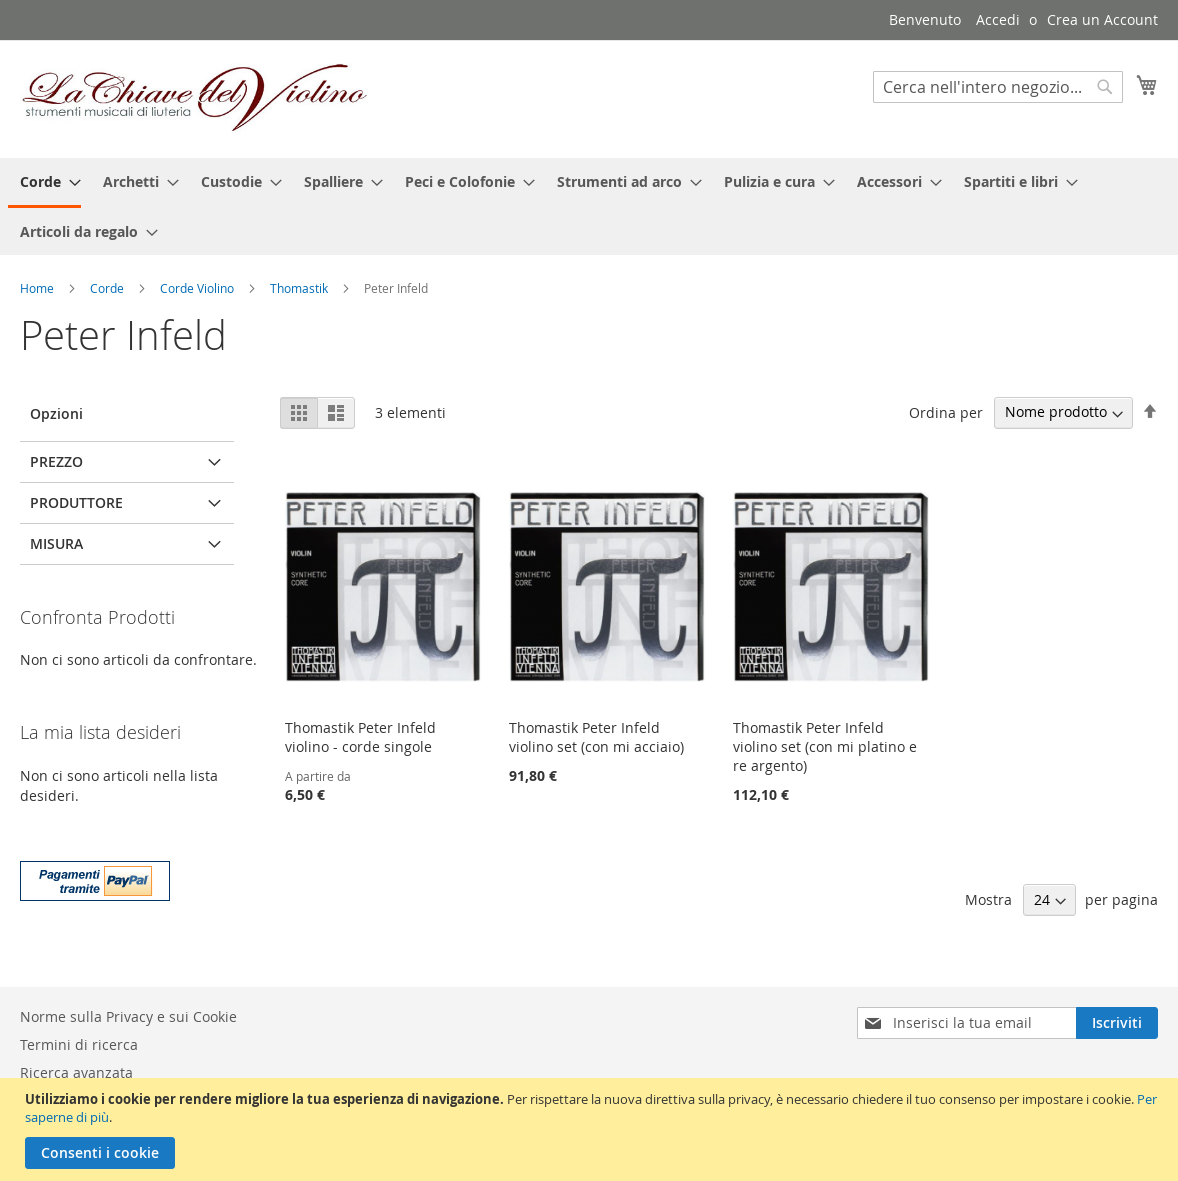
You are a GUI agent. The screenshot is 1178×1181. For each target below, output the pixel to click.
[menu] (589, 206)
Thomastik (300, 288)
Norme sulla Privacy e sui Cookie (128, 1016)
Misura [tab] (56, 543)
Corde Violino (198, 288)
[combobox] (998, 87)
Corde (108, 288)
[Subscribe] (1117, 1023)
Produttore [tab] (76, 502)
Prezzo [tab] (56, 461)
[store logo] (195, 98)
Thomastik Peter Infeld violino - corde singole (360, 737)
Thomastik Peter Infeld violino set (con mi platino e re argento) (825, 746)
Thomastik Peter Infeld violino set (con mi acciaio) (596, 737)
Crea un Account (1102, 19)
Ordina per (946, 411)
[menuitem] (44, 183)
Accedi (998, 19)
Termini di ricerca (79, 1044)
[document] (591, 1129)
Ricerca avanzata (76, 1072)
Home (38, 288)
